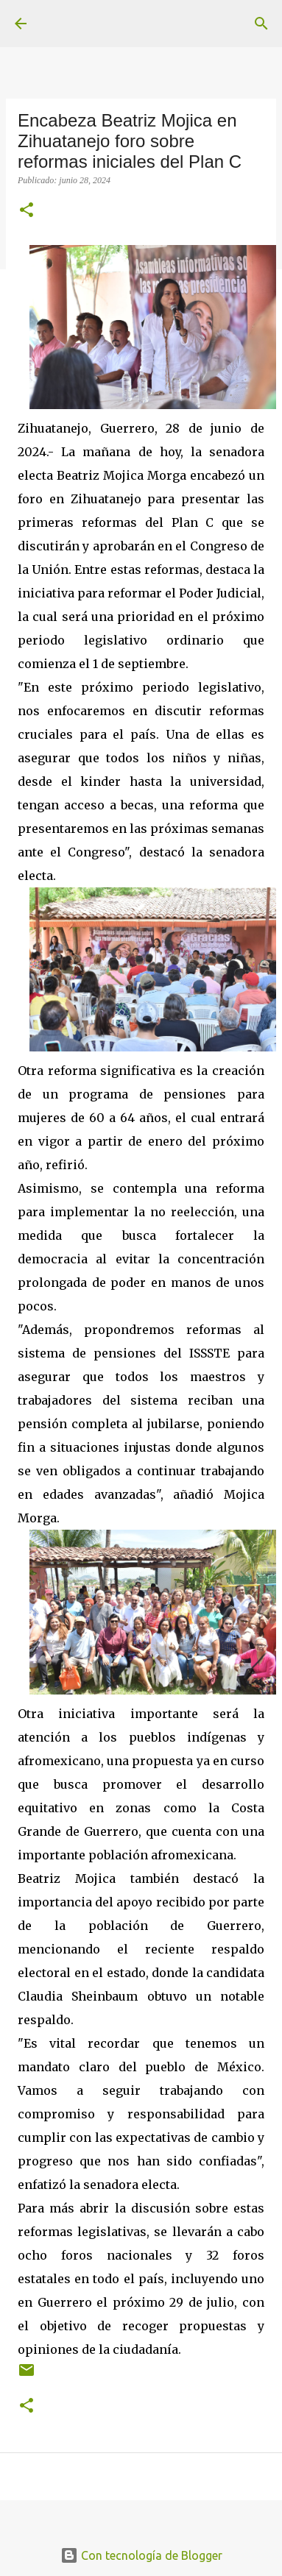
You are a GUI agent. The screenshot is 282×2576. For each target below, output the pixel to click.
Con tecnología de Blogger (141, 2555)
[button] (26, 211)
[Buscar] (261, 23)
